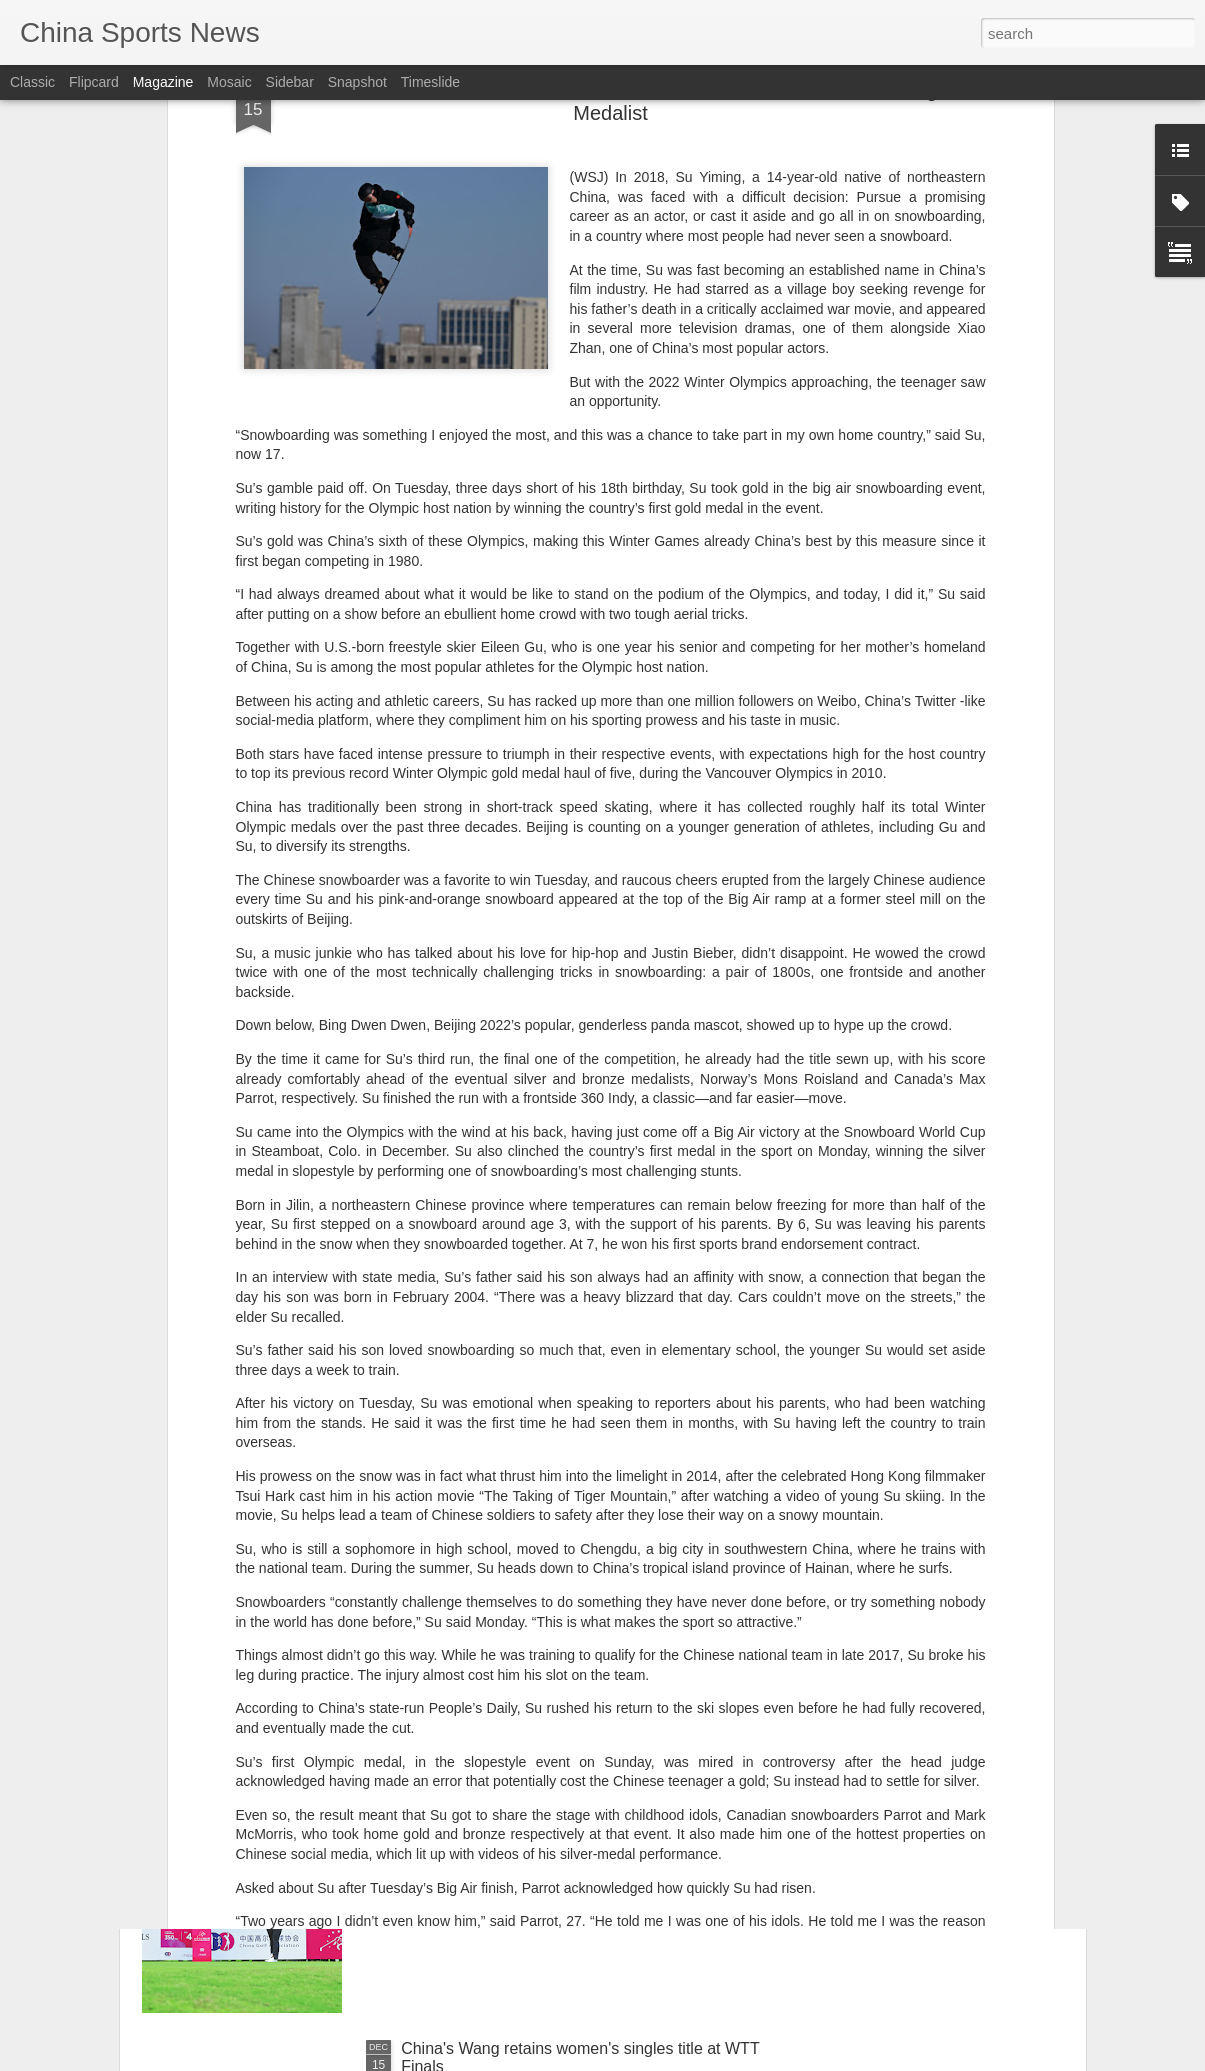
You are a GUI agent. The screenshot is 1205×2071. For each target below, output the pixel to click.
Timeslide (430, 82)
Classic (32, 82)
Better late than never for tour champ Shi (545, 1821)
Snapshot (357, 82)
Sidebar (290, 82)
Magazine (163, 82)
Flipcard (94, 82)
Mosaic (229, 82)
